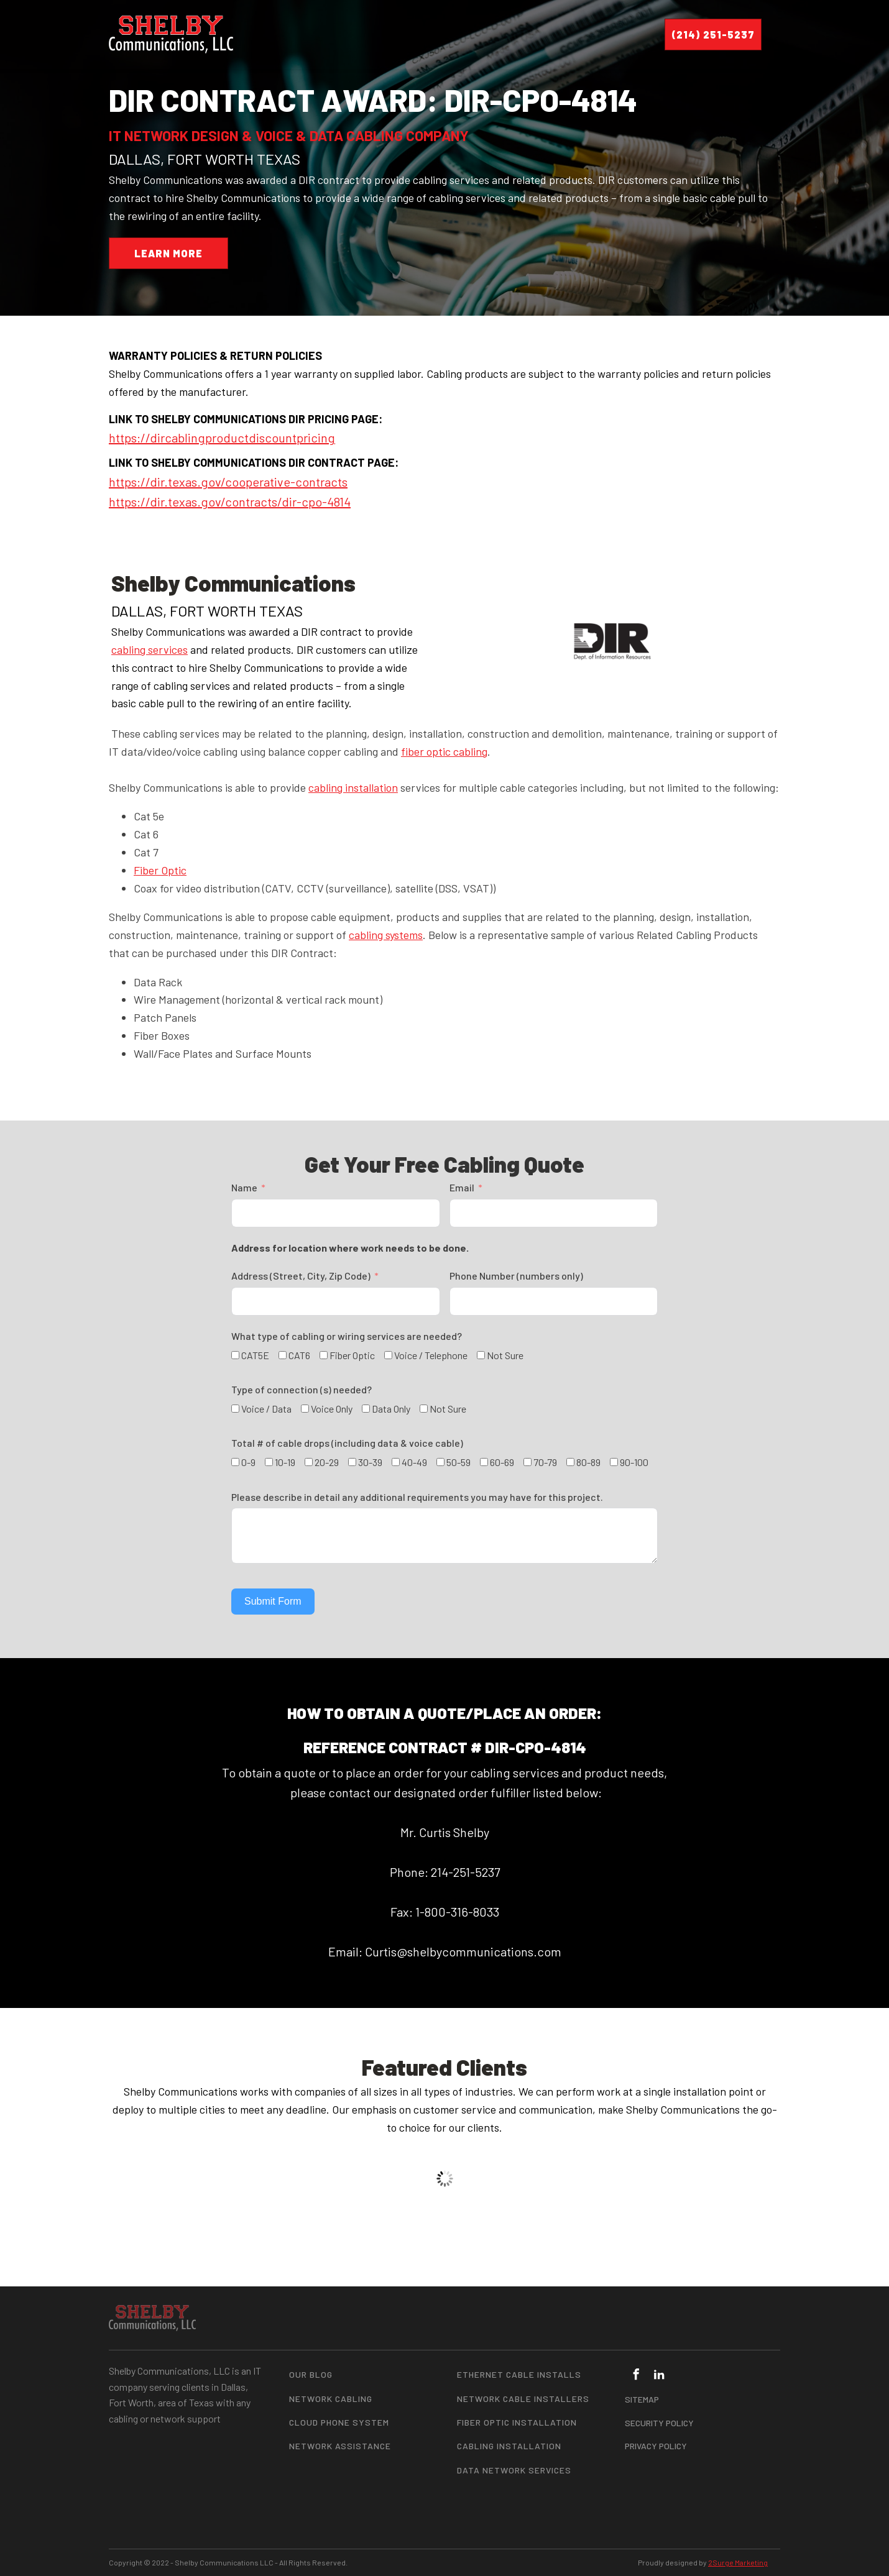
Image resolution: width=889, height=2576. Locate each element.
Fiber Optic (160, 870)
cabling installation (353, 787)
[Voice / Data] (235, 1409)
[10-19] (269, 1462)
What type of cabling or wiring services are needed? (346, 1336)
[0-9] (235, 1462)
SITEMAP (642, 2399)
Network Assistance (340, 2446)
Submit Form (273, 1601)
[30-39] (352, 1462)
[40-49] (396, 1462)
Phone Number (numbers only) (516, 1275)
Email (461, 1187)
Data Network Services (514, 2470)
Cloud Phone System (339, 2422)
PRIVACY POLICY (656, 2446)
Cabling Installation (509, 2446)
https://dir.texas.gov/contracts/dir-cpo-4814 (230, 501)
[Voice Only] (305, 1409)
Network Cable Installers (523, 2398)
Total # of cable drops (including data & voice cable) (347, 1443)
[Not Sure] (481, 1355)
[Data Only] (366, 1409)
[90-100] (614, 1462)
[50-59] (440, 1462)
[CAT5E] (235, 1355)
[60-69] (484, 1462)
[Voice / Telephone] (388, 1355)
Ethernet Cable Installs (519, 2374)
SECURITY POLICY (659, 2423)
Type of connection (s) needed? (301, 1389)
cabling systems (386, 935)
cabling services (149, 649)
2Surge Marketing (738, 2562)
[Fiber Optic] (324, 1355)
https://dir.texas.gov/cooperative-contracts (228, 481)
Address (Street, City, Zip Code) (301, 1275)
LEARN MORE (168, 253)
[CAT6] (283, 1355)
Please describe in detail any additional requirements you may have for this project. (417, 1497)
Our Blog (311, 2374)
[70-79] (527, 1462)
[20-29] (309, 1462)
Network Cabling (330, 2398)
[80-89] (570, 1462)
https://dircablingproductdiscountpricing (222, 437)
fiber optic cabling (444, 751)
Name (244, 1187)
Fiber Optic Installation (517, 2422)
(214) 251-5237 (713, 34)
